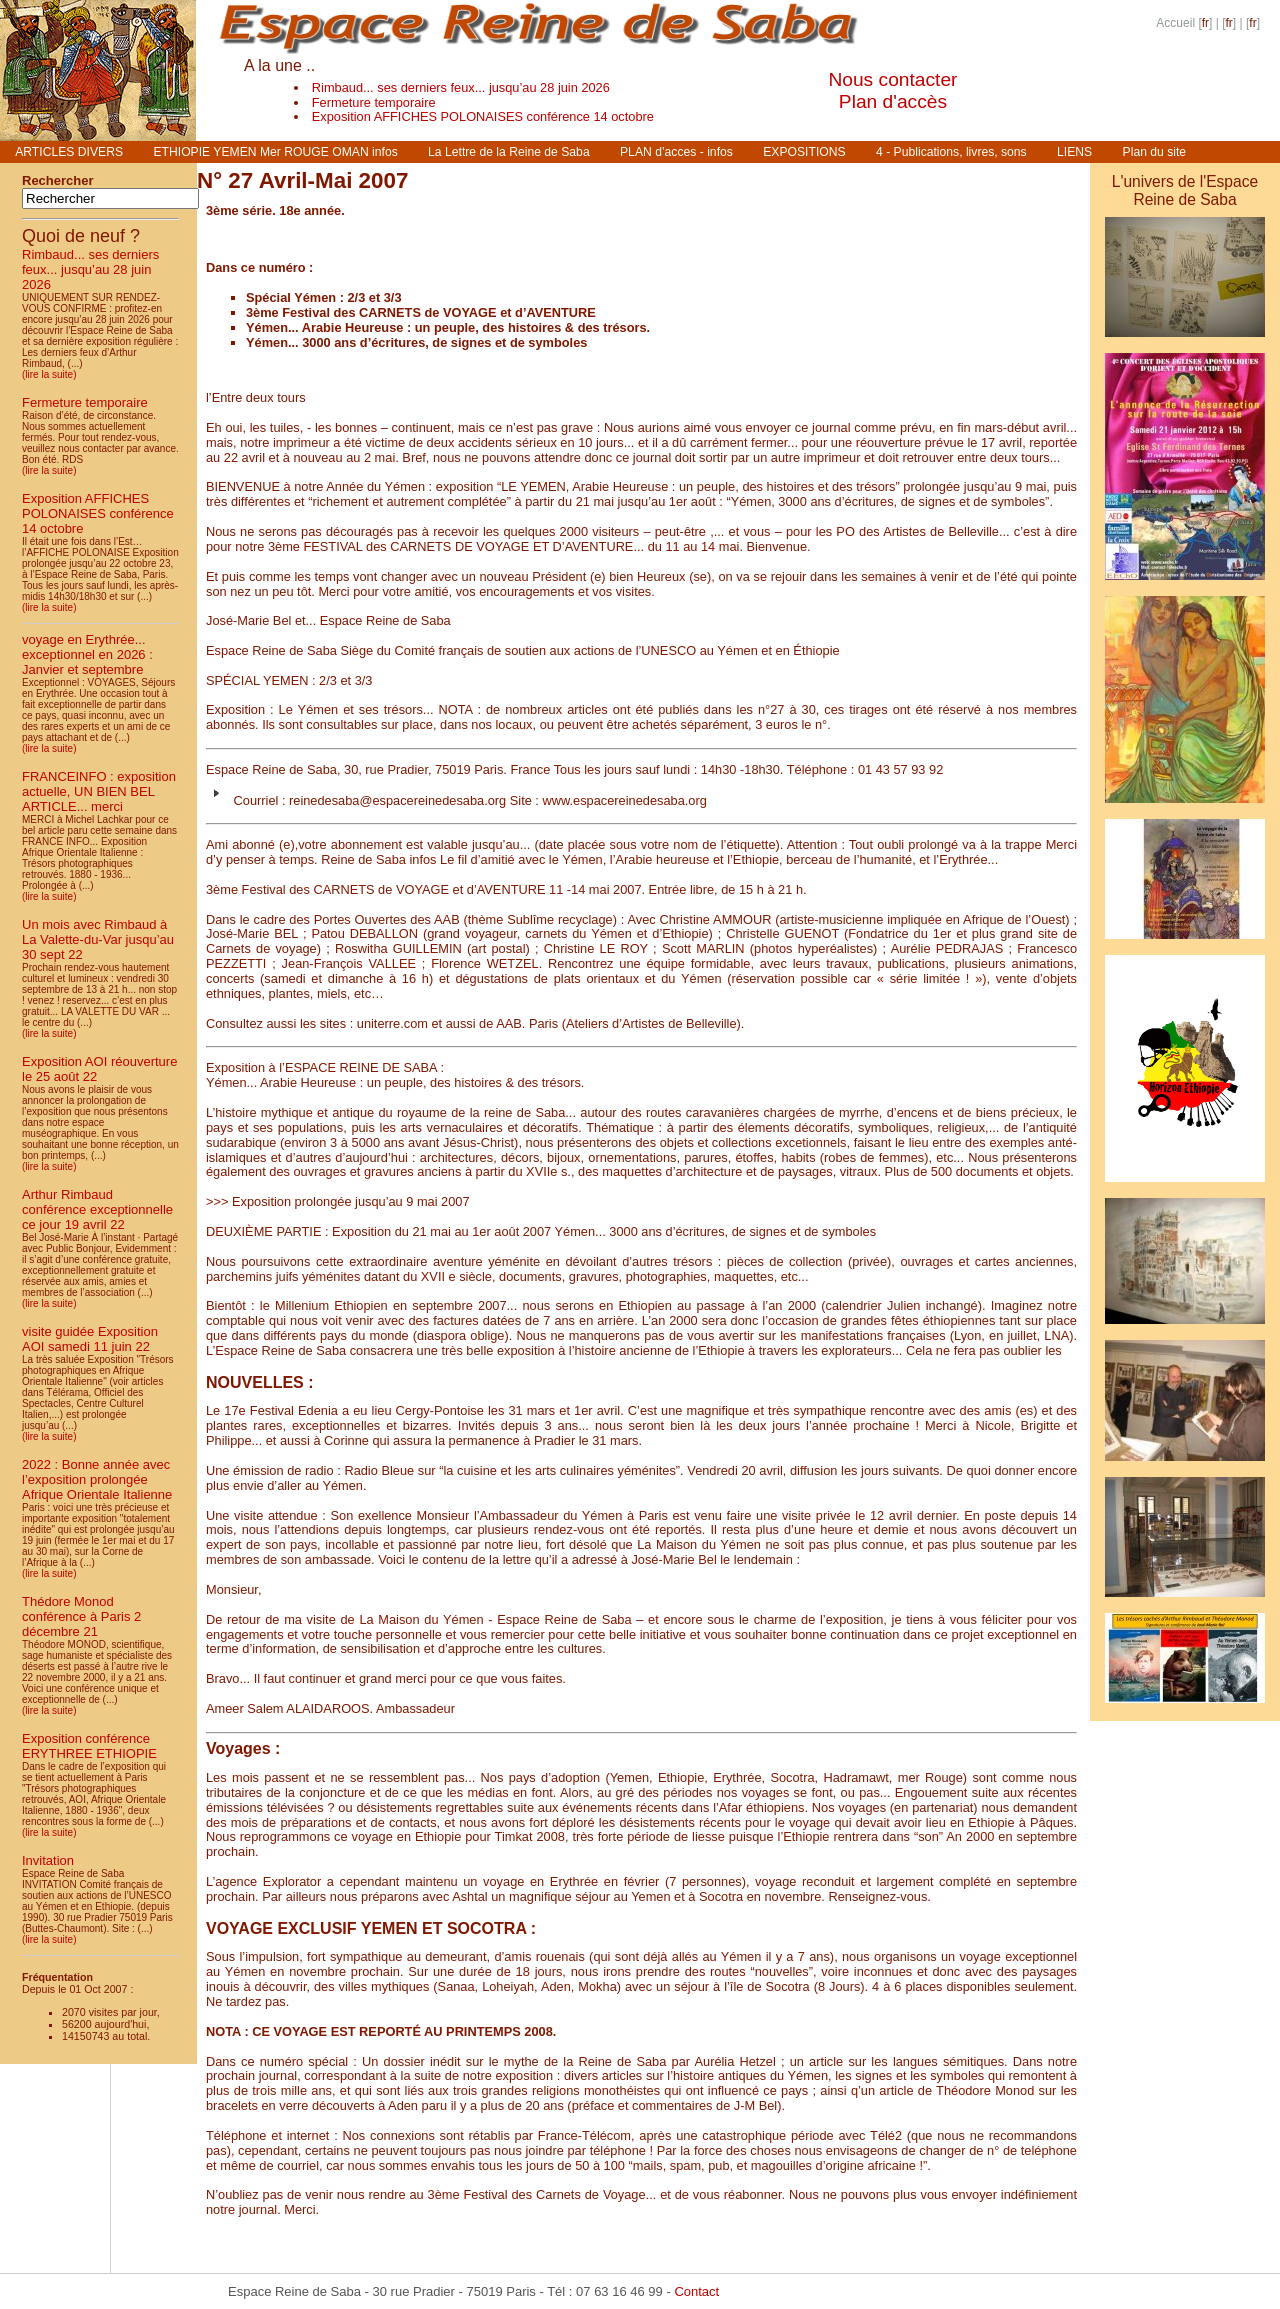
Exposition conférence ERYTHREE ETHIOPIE (89, 1746)
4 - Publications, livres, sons (951, 152)
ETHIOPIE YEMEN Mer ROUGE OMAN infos (275, 152)
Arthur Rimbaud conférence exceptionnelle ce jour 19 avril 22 (97, 1209)
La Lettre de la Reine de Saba (509, 152)
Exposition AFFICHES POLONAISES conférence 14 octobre (483, 116)
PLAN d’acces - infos (676, 152)
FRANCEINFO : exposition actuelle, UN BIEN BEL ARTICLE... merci (99, 791)
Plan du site (1155, 152)
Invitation (48, 1860)
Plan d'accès (893, 101)
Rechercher (58, 180)
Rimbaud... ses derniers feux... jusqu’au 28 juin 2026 (461, 87)
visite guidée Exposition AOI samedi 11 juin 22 (90, 1339)
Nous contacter (892, 79)
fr (1205, 23)
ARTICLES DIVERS (69, 152)
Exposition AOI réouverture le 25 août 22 (99, 1069)
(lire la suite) (49, 374)
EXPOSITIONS (804, 152)
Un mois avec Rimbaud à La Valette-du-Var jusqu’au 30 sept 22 (98, 939)
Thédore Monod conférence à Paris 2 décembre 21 (81, 1616)
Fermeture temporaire (374, 102)
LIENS (1074, 152)
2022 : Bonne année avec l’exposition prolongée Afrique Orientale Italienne (97, 1479)
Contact (696, 2291)
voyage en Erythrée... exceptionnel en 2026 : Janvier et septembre (87, 654)
